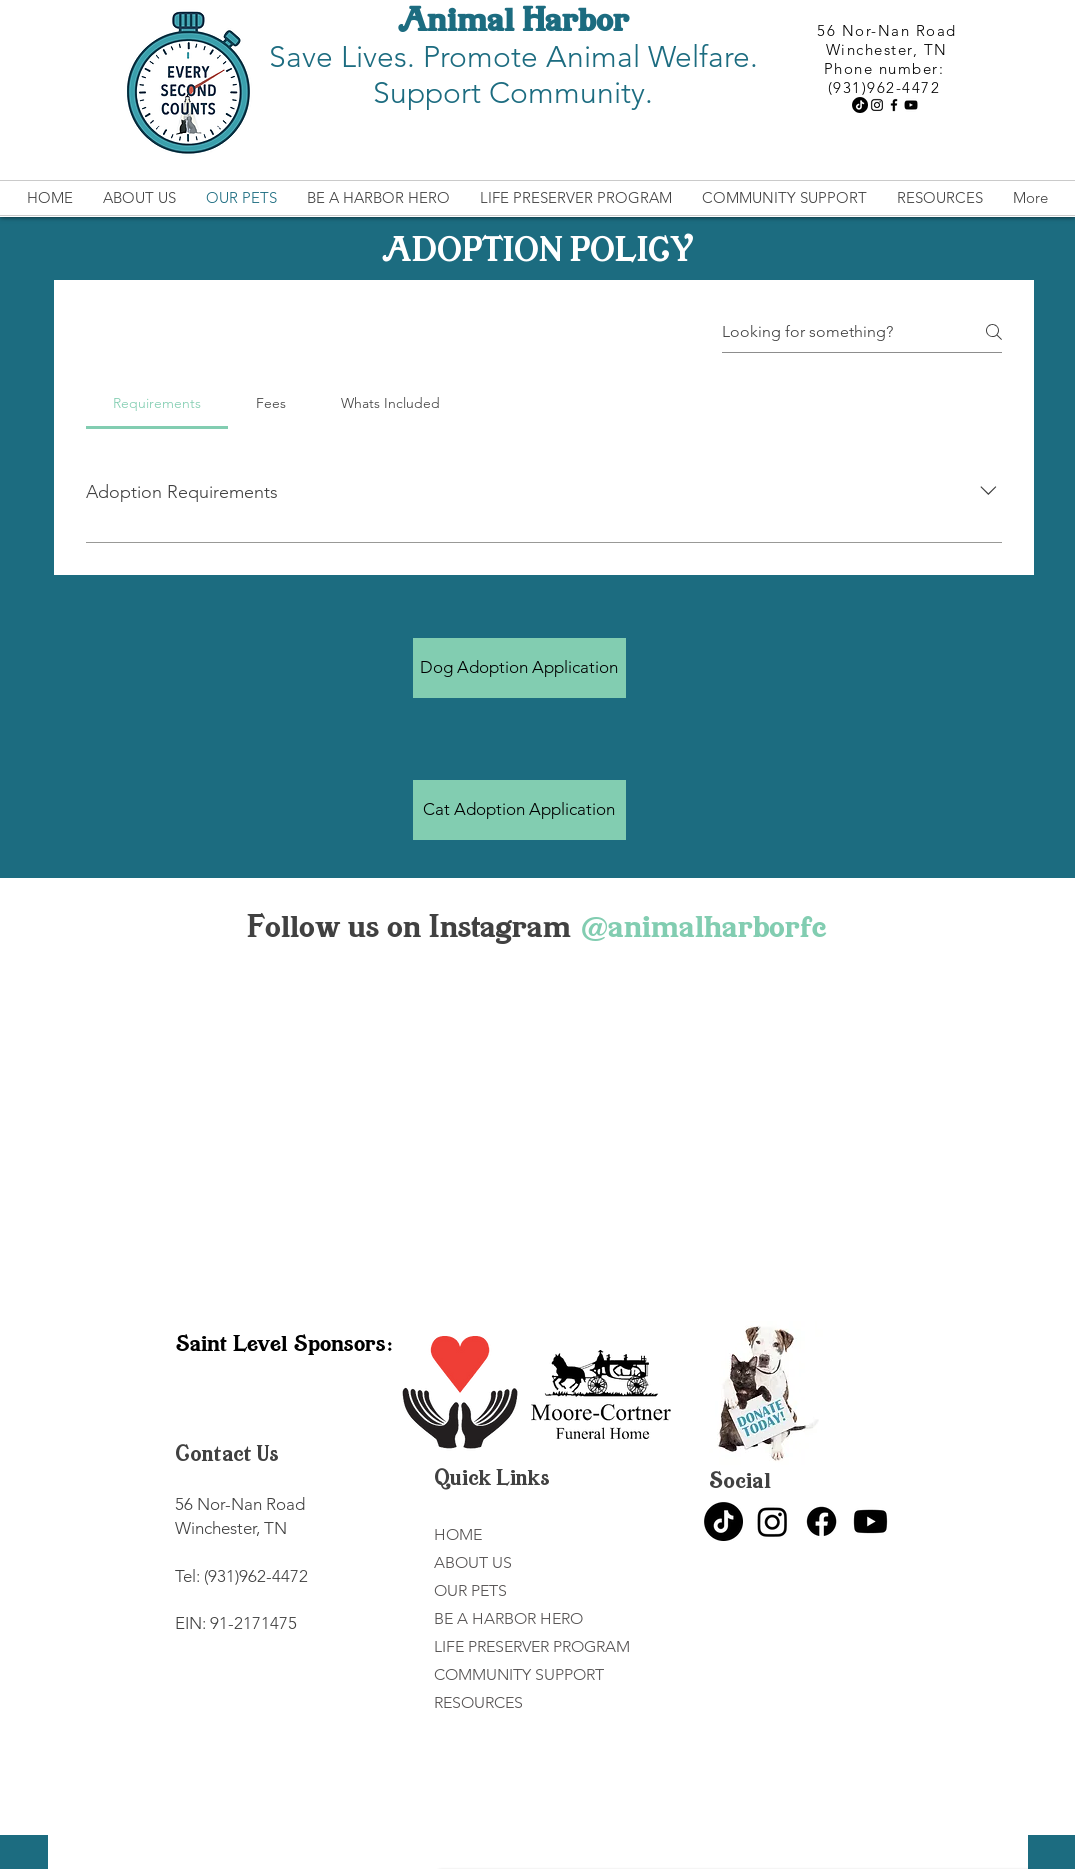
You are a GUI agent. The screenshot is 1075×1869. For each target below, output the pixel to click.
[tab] (157, 403)
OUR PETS (470, 1590)
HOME (458, 1534)
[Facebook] (894, 105)
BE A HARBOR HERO (508, 1618)
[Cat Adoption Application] (519, 810)
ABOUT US (473, 1562)
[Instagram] (877, 105)
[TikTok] (860, 105)
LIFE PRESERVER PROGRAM (532, 1646)
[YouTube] (911, 105)
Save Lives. (346, 57)
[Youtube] (870, 1521)
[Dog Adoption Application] (519, 668)
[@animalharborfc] (703, 929)
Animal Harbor (513, 23)
